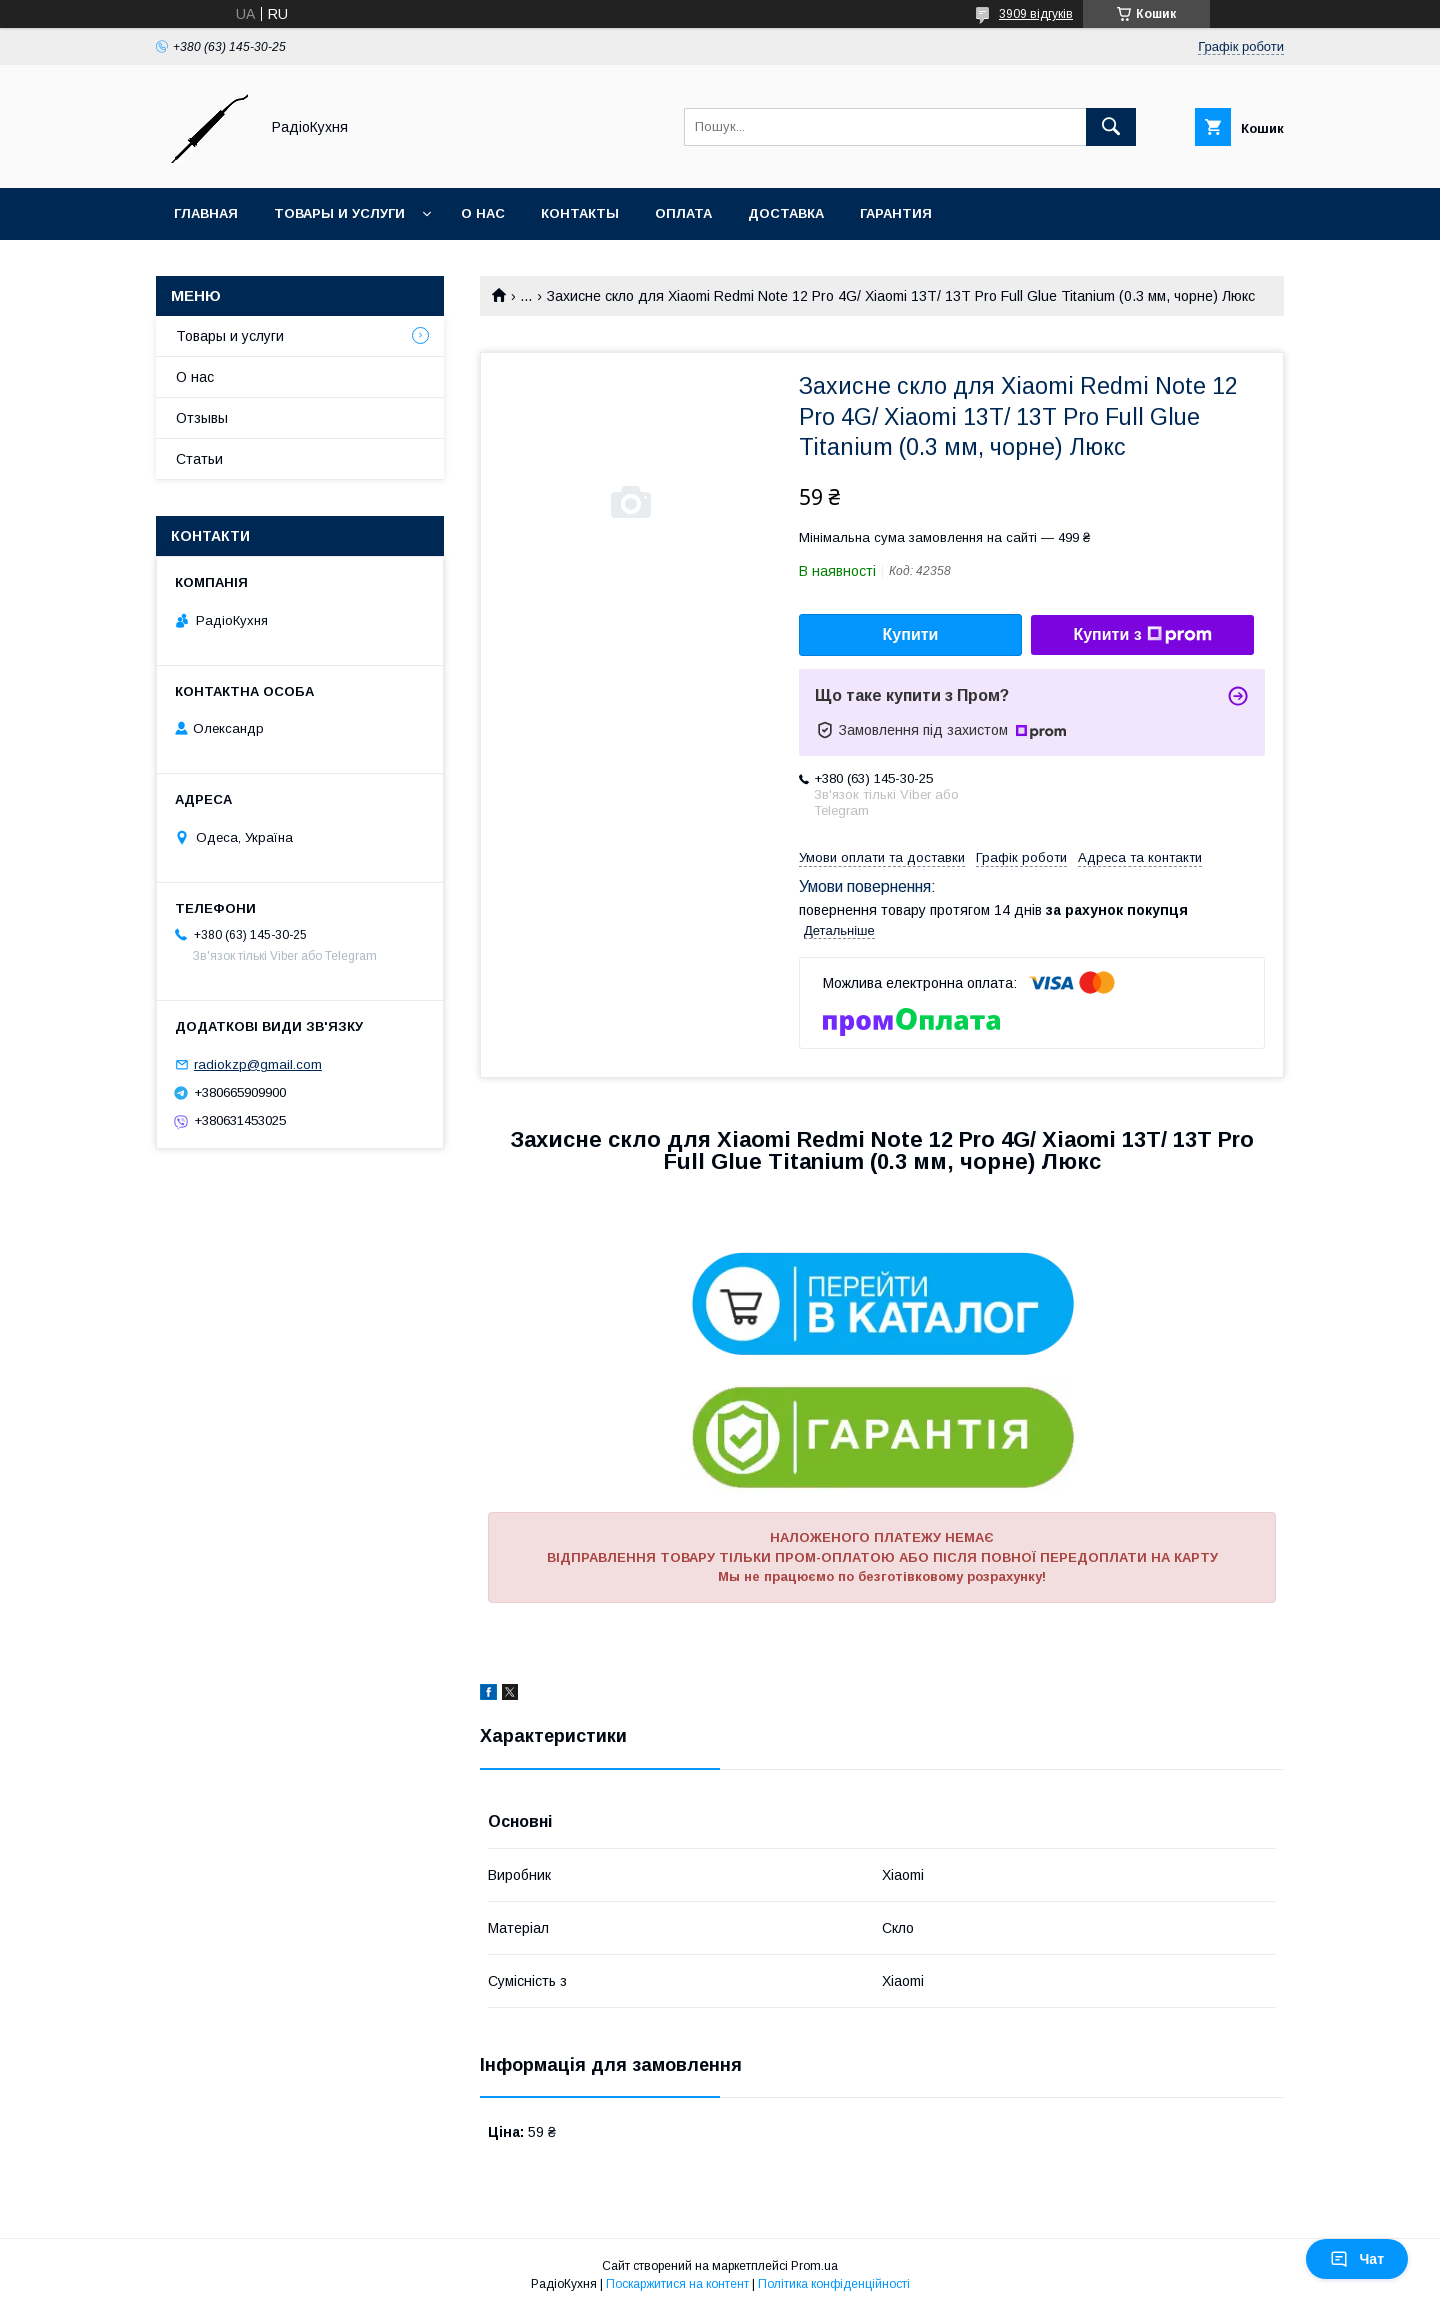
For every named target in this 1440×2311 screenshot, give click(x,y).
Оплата (683, 213)
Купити (911, 634)
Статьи (199, 459)
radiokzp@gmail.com (258, 1064)
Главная (206, 213)
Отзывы (202, 418)
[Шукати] (1111, 127)
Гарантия (896, 213)
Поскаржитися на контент (677, 2284)
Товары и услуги (339, 213)
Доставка (786, 213)
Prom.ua (814, 2266)
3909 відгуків (1036, 14)
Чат (1357, 2259)
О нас (483, 213)
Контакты (580, 213)
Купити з (1142, 635)
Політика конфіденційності (834, 2284)
